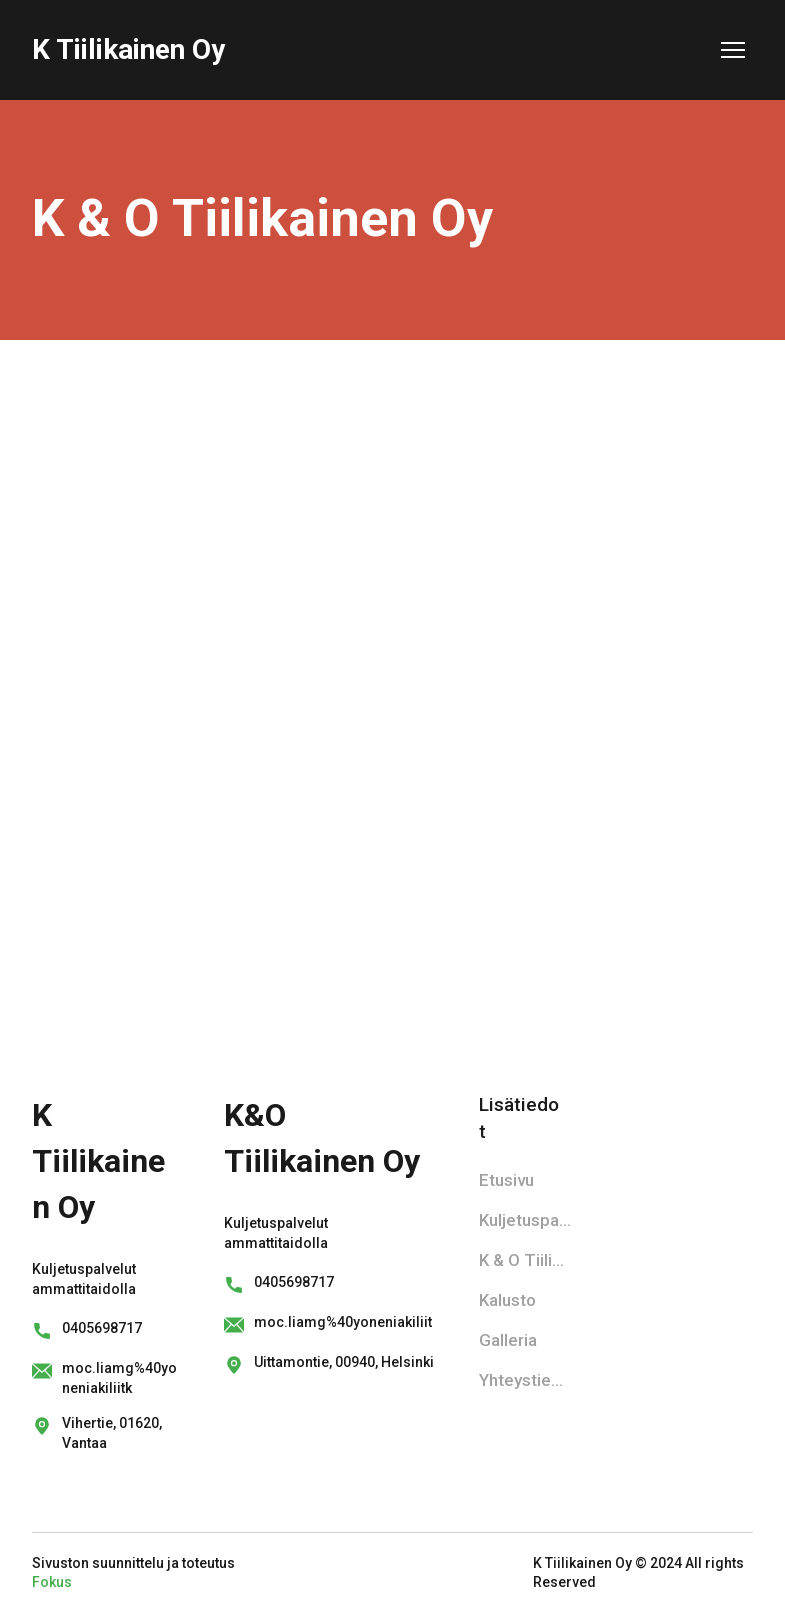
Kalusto (507, 1300)
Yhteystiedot (525, 1380)
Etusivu (506, 1180)
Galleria (508, 1340)
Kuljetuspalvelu (525, 1220)
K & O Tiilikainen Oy (525, 1260)
